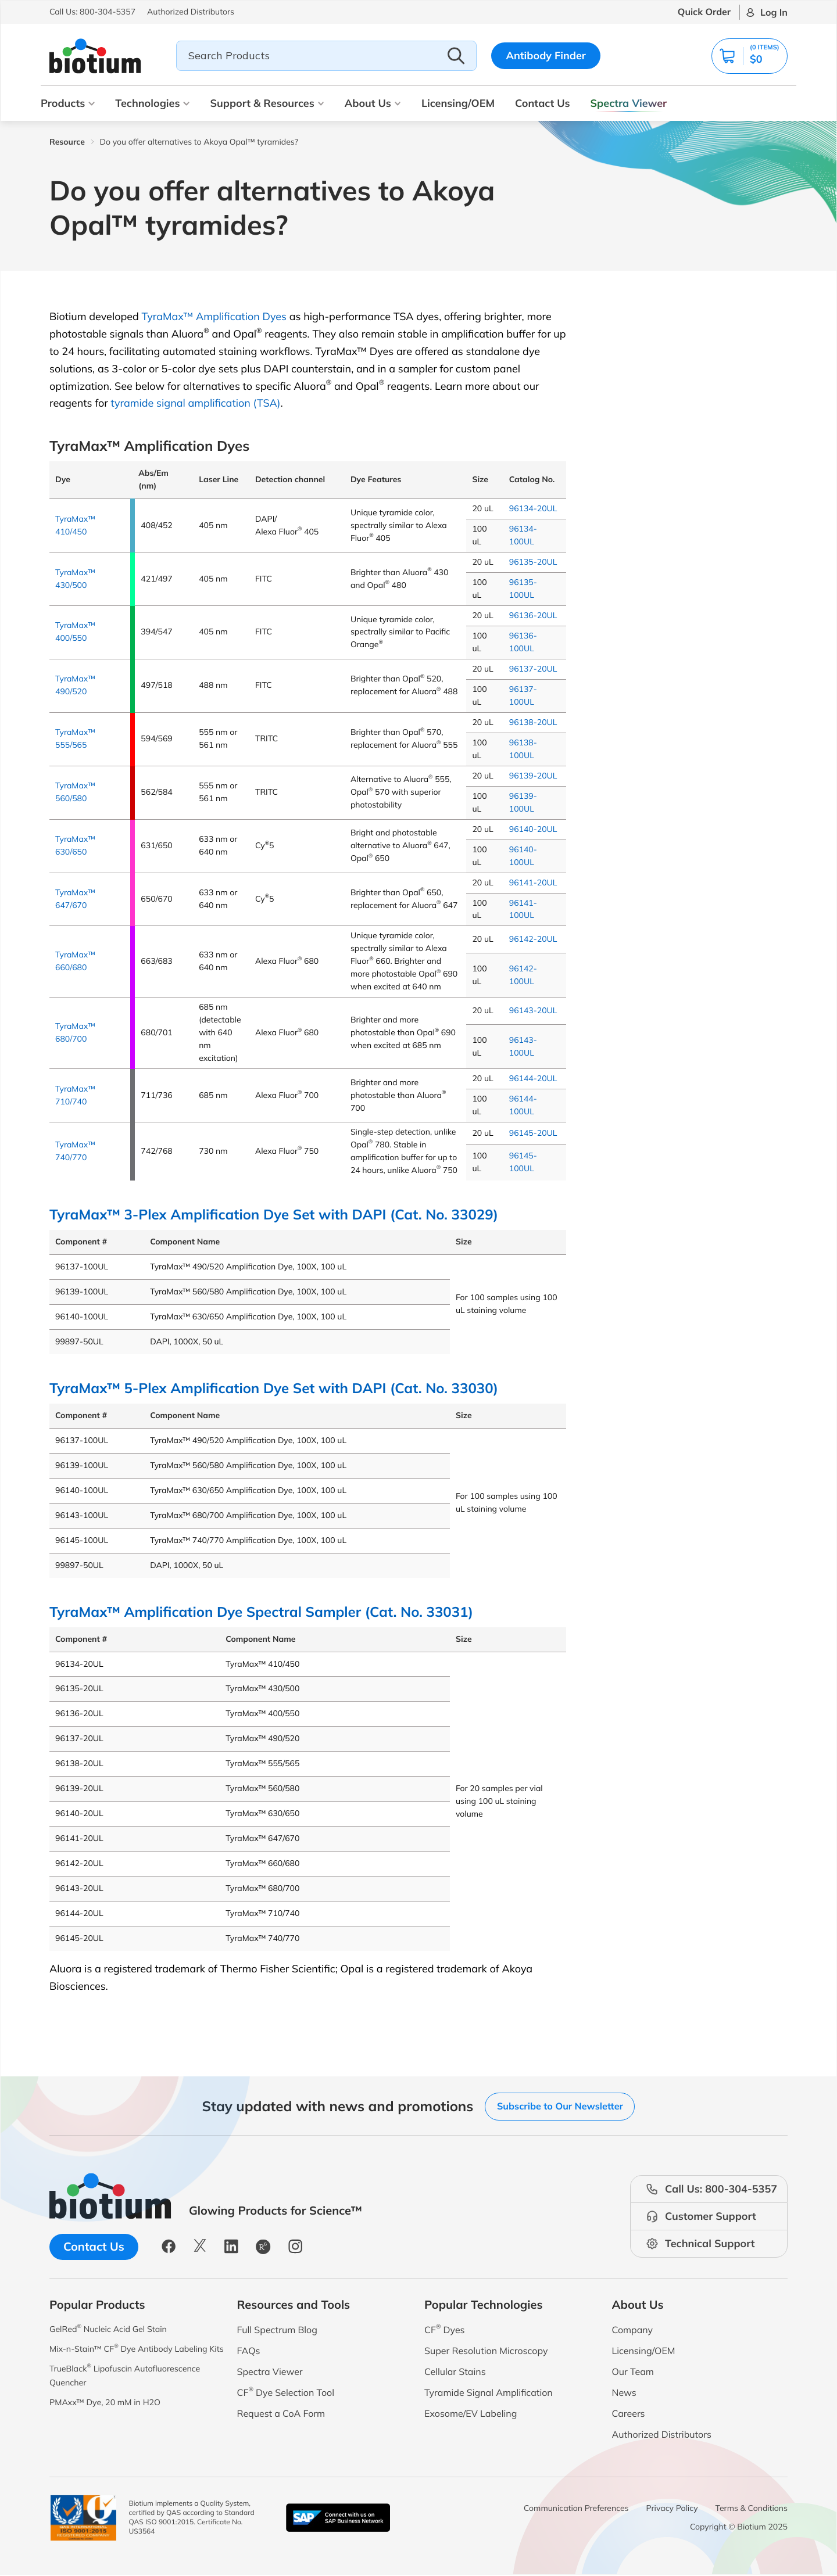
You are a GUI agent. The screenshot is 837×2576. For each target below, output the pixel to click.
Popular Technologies (483, 2305)
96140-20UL (533, 829)
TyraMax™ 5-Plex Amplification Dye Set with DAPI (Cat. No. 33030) (273, 1388)
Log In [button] (774, 12)
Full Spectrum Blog (277, 2330)
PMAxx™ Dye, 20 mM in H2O (111, 2423)
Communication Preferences (576, 2509)
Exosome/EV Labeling (470, 2414)
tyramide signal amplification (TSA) (195, 403)
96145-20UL (533, 1133)
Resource (67, 142)
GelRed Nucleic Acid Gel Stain (115, 2330)
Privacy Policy (672, 2509)
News (624, 2393)
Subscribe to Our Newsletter (560, 2106)
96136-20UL (533, 615)
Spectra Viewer (629, 103)
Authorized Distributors (661, 2435)
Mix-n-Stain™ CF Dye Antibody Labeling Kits (118, 2358)
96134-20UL (533, 508)
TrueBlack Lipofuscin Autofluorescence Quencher (134, 2394)
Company (632, 2330)
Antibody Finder (546, 55)
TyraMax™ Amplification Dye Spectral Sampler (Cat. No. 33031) (261, 1611)
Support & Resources (267, 103)
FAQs (248, 2351)
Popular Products (97, 2305)
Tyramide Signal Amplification (488, 2393)
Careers (628, 2414)
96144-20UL (533, 1078)
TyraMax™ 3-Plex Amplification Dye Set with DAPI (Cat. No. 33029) (273, 1214)
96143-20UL (533, 1010)
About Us (373, 103)
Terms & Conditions (752, 2509)
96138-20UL (533, 722)
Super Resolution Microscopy (486, 2351)
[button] (745, 56)
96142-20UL (533, 939)
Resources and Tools (293, 2305)
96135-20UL (533, 562)
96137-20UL (533, 668)
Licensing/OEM (458, 103)
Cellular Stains (455, 2372)
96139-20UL (533, 775)
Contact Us (542, 103)
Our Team (633, 2372)
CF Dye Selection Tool (286, 2393)
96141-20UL (533, 882)
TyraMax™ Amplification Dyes (214, 316)
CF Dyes (444, 2330)
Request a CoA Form (281, 2414)
